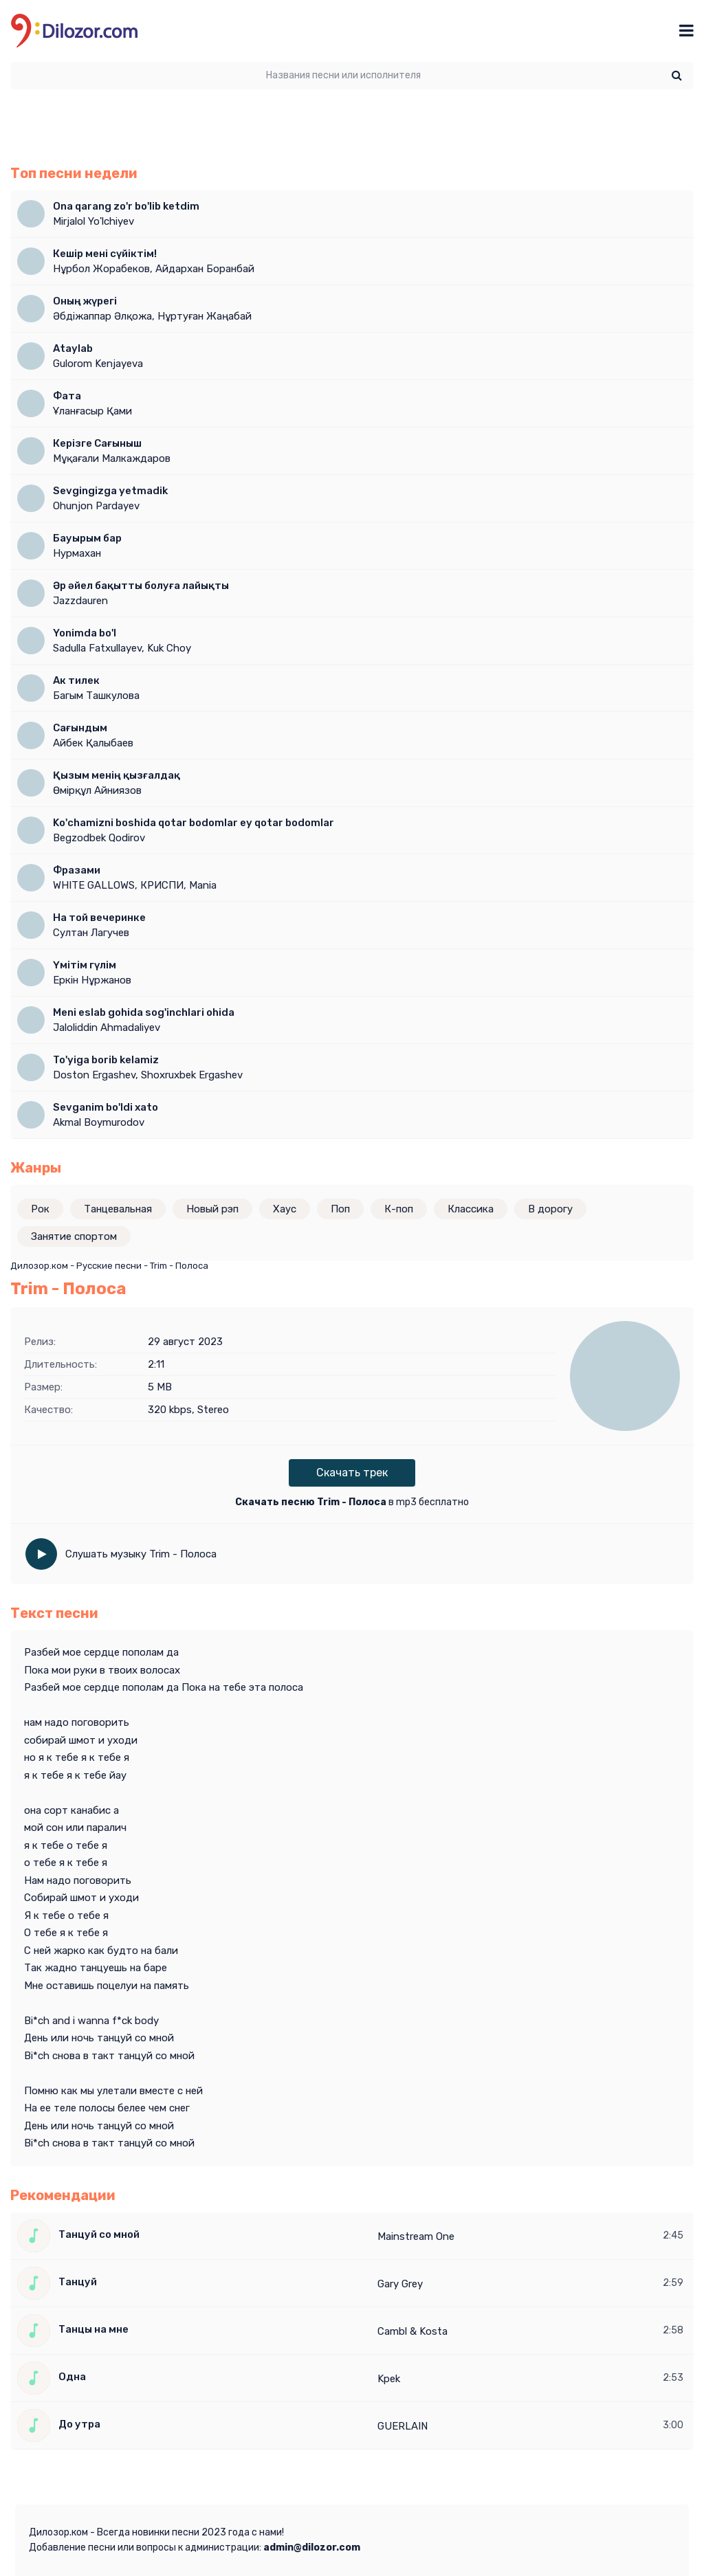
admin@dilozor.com (311, 2547)
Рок (40, 1209)
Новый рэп (212, 1209)
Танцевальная (118, 1209)
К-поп (398, 1209)
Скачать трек (352, 1472)
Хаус (284, 1209)
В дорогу (550, 1209)
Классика (471, 1209)
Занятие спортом (74, 1236)
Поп (340, 1209)
